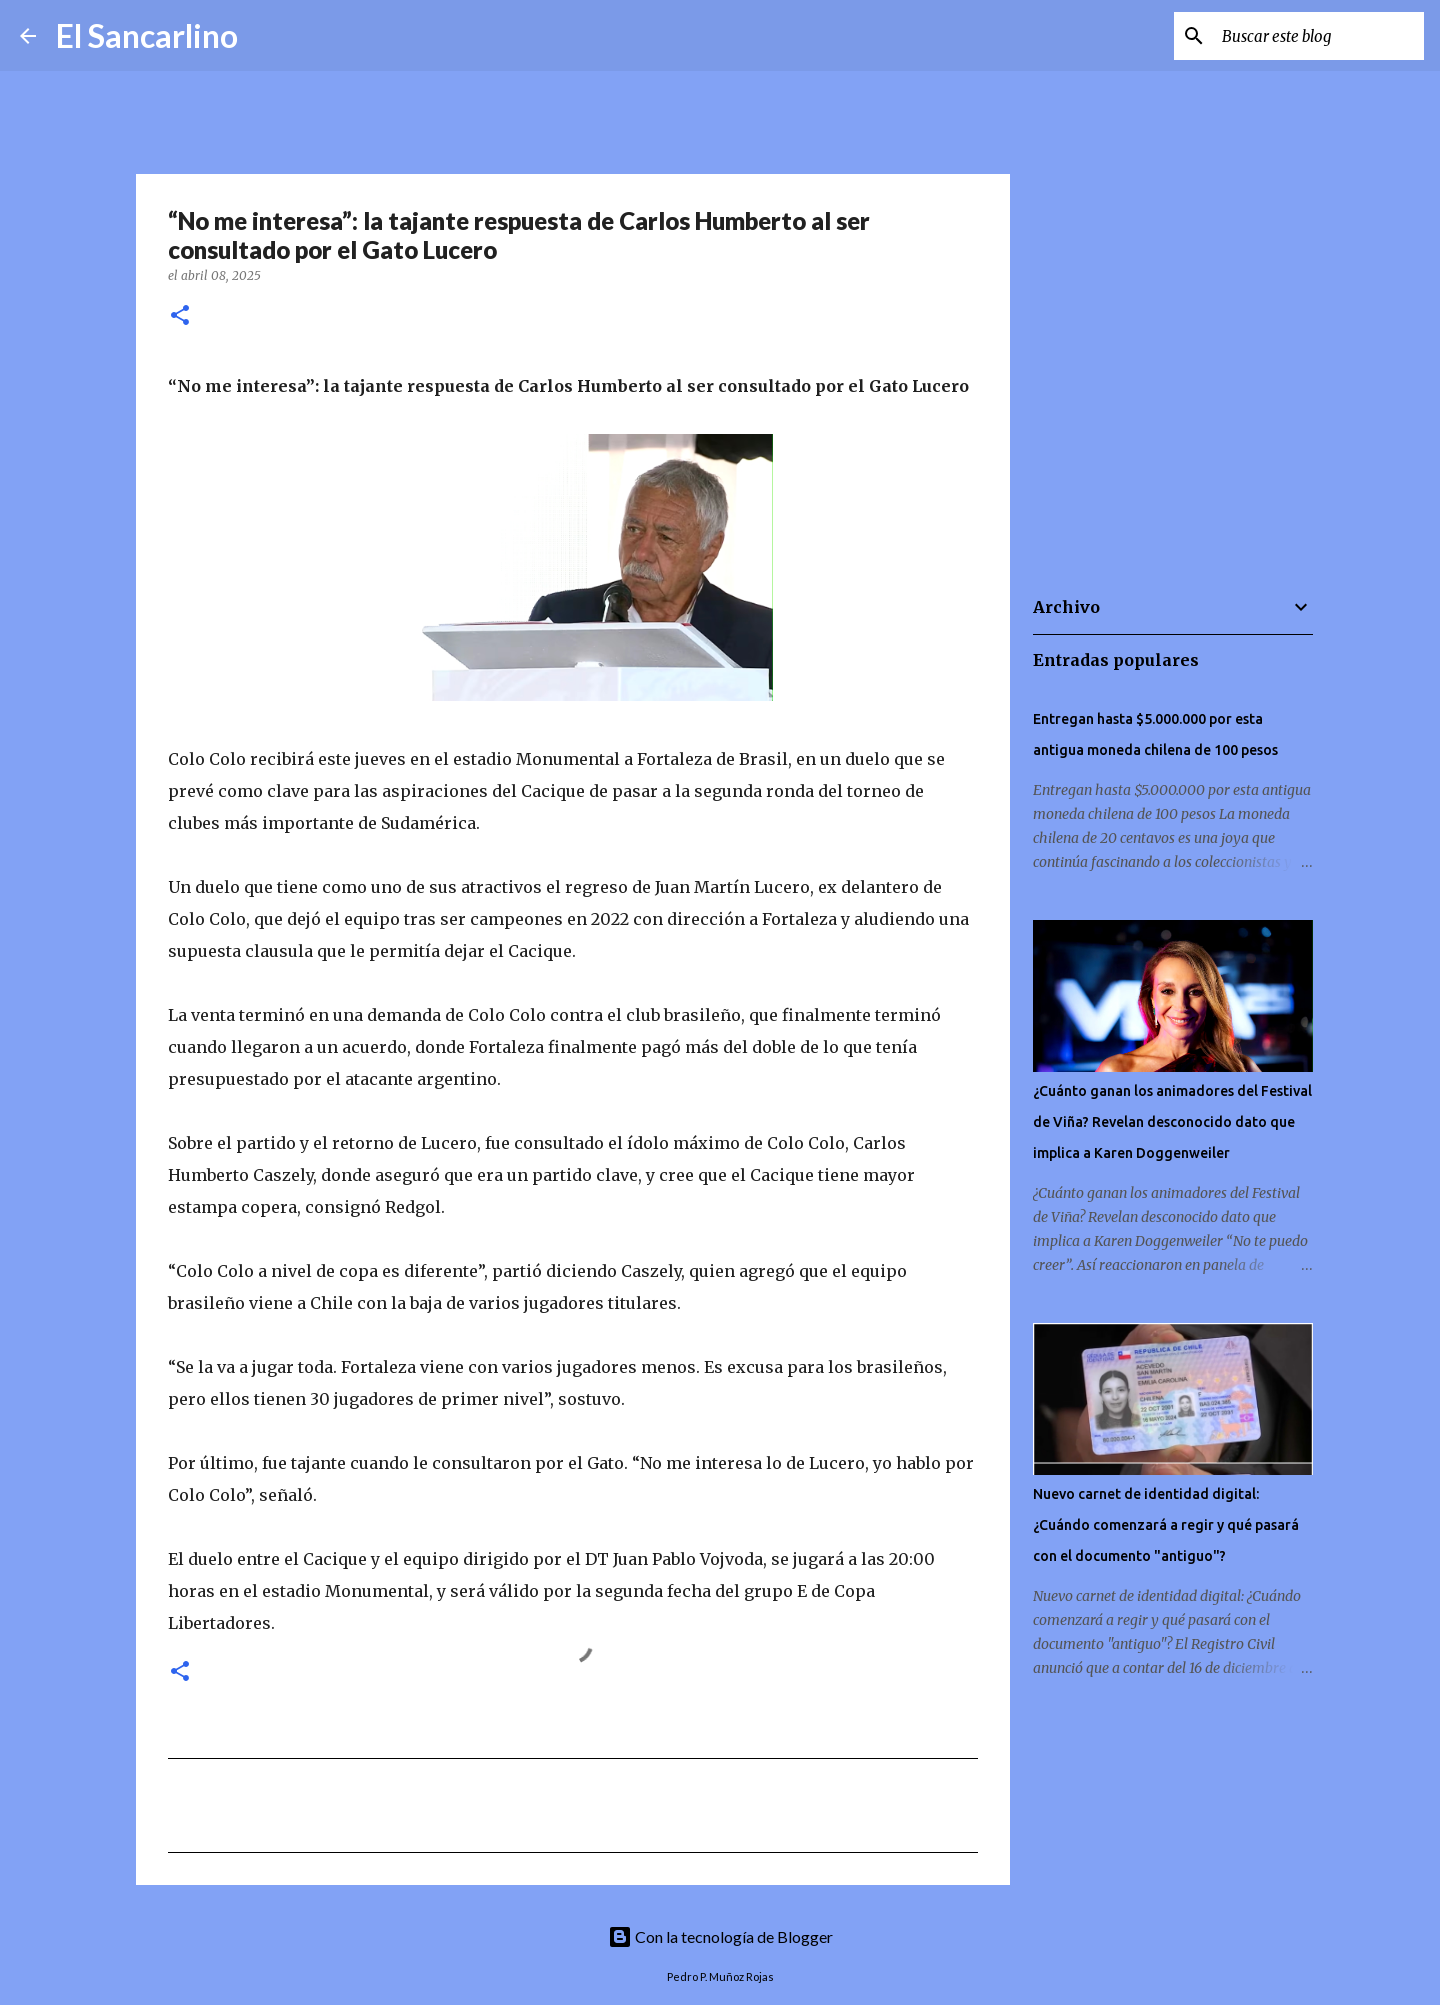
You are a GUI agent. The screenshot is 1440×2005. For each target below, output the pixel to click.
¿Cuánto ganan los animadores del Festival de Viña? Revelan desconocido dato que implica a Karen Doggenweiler (1172, 1122)
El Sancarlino (147, 35)
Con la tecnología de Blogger (720, 1936)
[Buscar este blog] (1319, 36)
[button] (180, 316)
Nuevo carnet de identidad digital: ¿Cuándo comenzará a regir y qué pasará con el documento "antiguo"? (1166, 1525)
